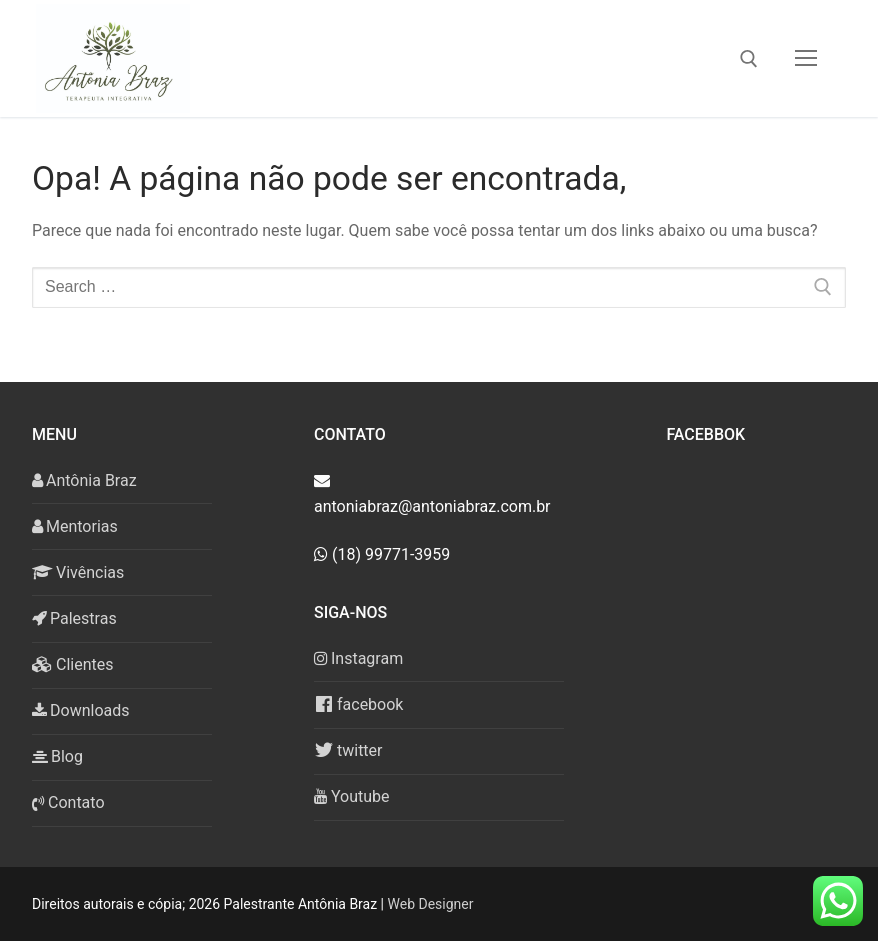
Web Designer (431, 904)
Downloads (80, 710)
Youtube (352, 796)
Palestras (74, 618)
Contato (68, 802)
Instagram (358, 658)
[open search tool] (749, 59)
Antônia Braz (84, 480)
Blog (57, 756)
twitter (348, 750)
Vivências (78, 572)
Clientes (73, 664)
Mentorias (75, 526)
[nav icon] (806, 59)
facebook (358, 704)
